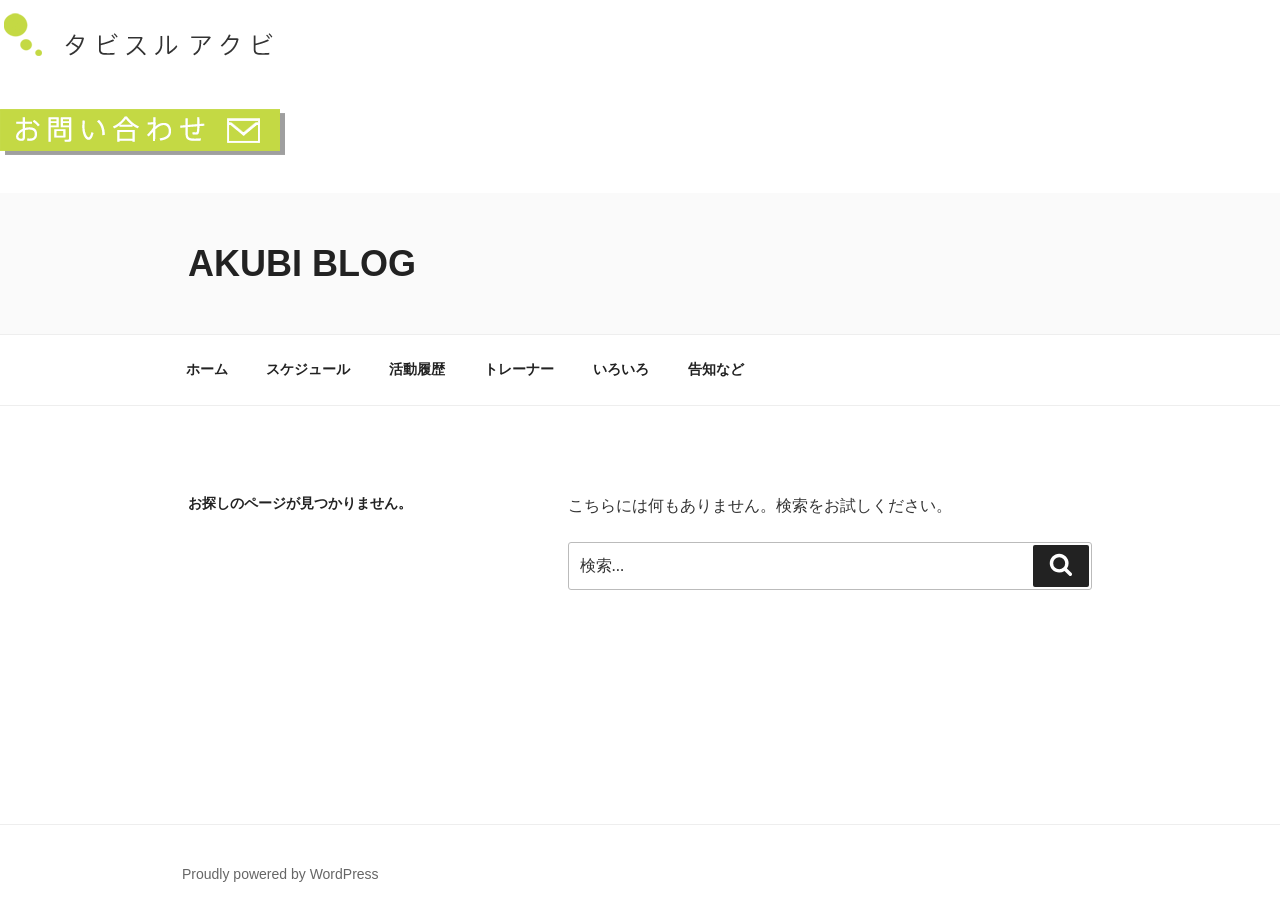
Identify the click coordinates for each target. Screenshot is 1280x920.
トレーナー (519, 369)
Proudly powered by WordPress (280, 874)
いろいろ (621, 369)
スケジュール (308, 369)
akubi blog (302, 263)
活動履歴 (417, 369)
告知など (716, 369)
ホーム (207, 369)
